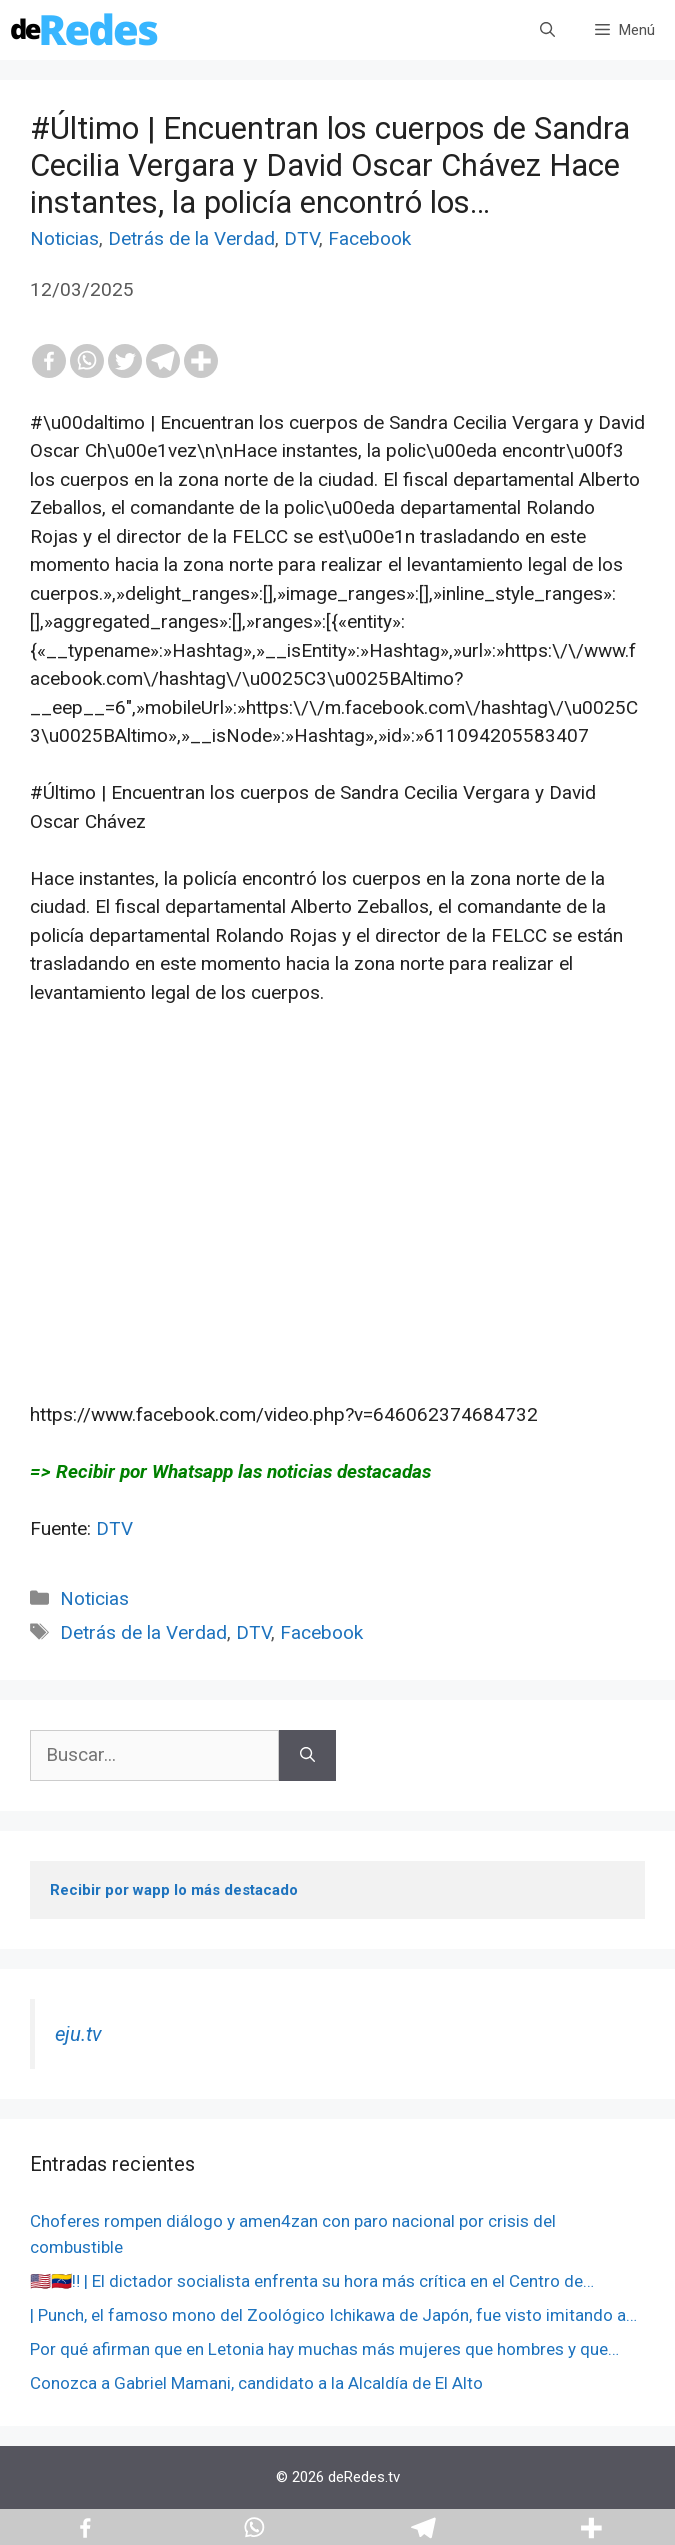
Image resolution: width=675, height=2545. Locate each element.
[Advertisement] (337, 1233)
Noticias (64, 238)
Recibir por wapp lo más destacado (174, 1890)
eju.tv (78, 2034)
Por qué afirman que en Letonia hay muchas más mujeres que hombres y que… (324, 2349)
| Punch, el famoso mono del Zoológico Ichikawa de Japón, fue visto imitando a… (333, 2315)
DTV (301, 238)
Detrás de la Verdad (191, 238)
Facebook (369, 238)
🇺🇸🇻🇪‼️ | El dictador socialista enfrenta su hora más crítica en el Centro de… (312, 2281)
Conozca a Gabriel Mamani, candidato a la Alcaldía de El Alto (256, 2383)
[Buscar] (307, 1755)
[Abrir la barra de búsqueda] (547, 30)
